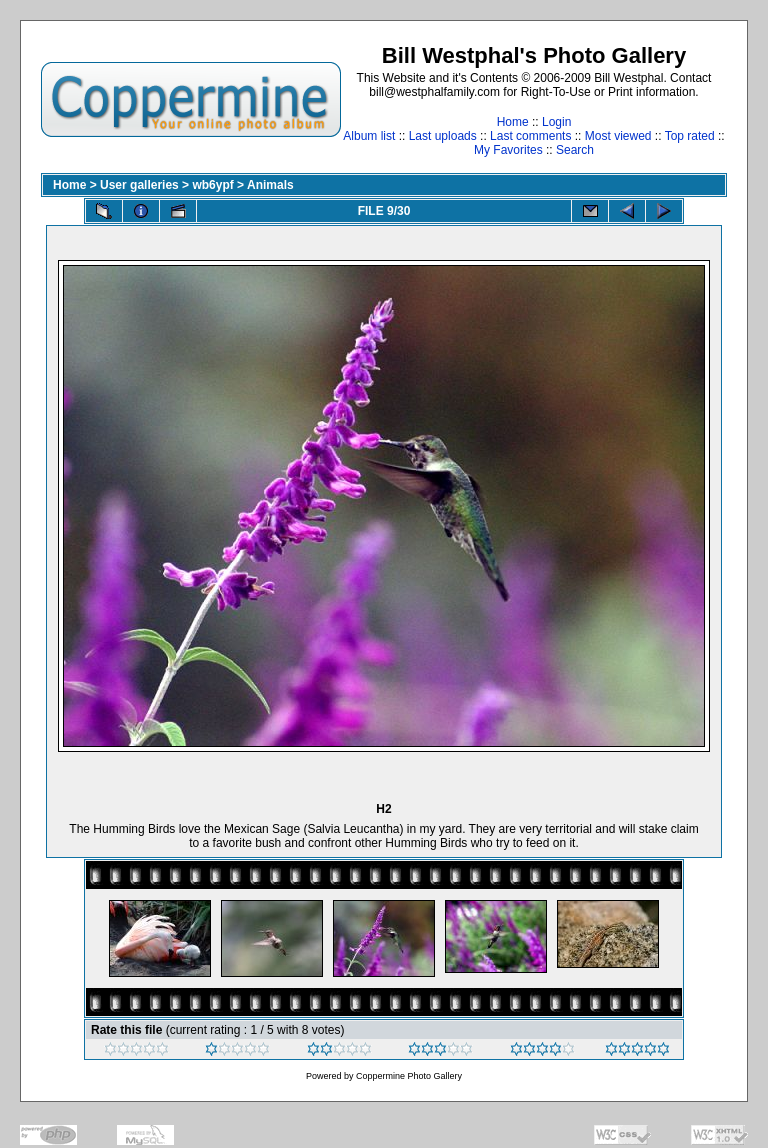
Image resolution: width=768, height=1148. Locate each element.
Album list (369, 136)
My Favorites (508, 150)
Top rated (690, 136)
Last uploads (443, 136)
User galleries (139, 185)
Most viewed (618, 136)
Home (513, 122)
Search (575, 150)
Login (556, 122)
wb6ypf (212, 185)
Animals (270, 185)
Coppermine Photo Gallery (409, 1076)
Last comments (530, 136)
